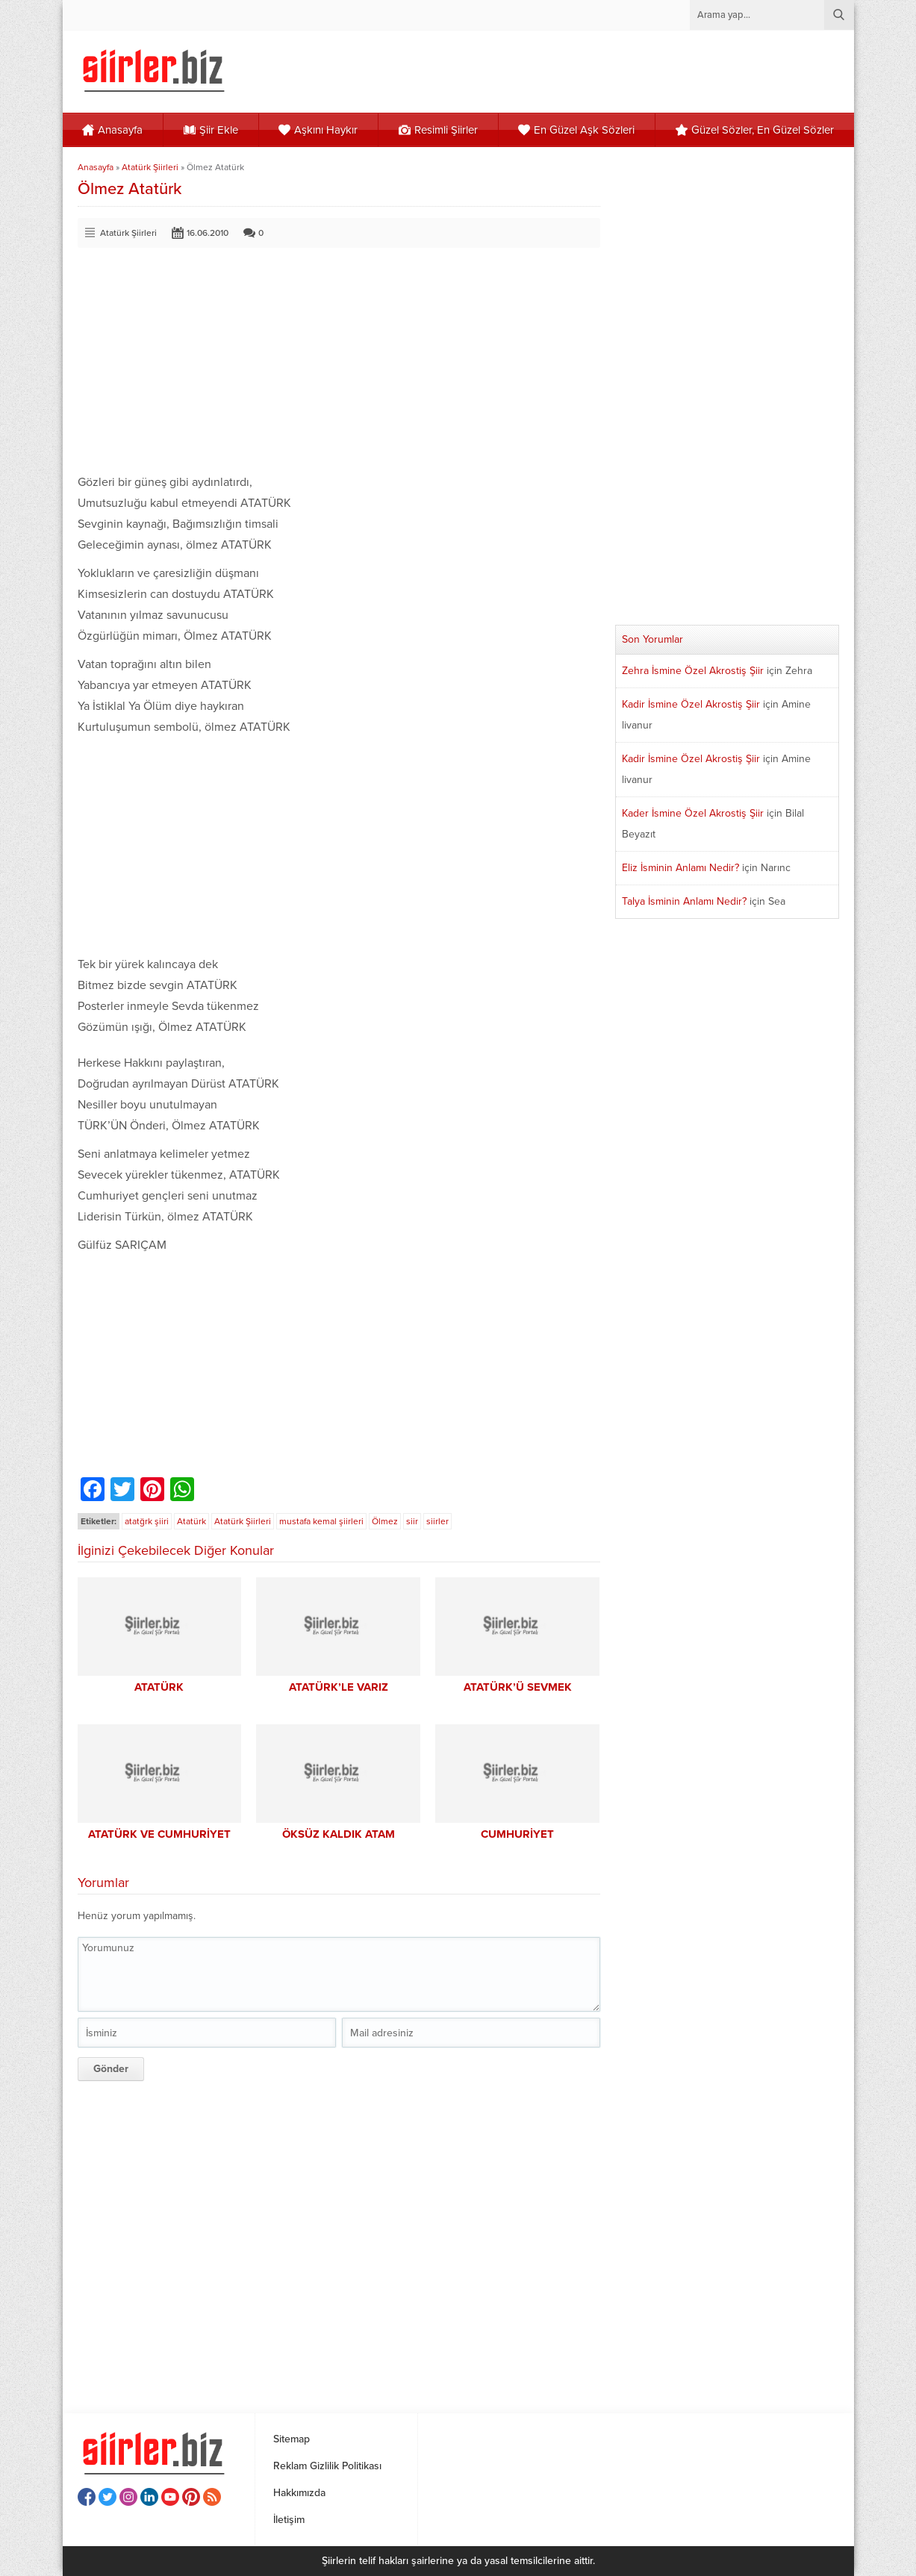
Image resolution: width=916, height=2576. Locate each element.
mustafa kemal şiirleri (321, 1521)
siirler (437, 1521)
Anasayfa (95, 167)
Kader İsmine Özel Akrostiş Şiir (693, 813)
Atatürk (191, 1521)
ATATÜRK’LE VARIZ (338, 1687)
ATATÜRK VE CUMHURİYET (159, 1834)
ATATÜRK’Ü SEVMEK (518, 1687)
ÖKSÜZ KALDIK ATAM (338, 1834)
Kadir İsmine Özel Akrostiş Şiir (691, 704)
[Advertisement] (339, 367)
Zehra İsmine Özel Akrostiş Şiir (693, 670)
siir (412, 1521)
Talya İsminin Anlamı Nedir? (684, 901)
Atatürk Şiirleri (150, 167)
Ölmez (385, 1521)
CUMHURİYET (517, 1834)
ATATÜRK (159, 1687)
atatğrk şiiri (147, 1521)
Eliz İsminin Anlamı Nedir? (680, 867)
